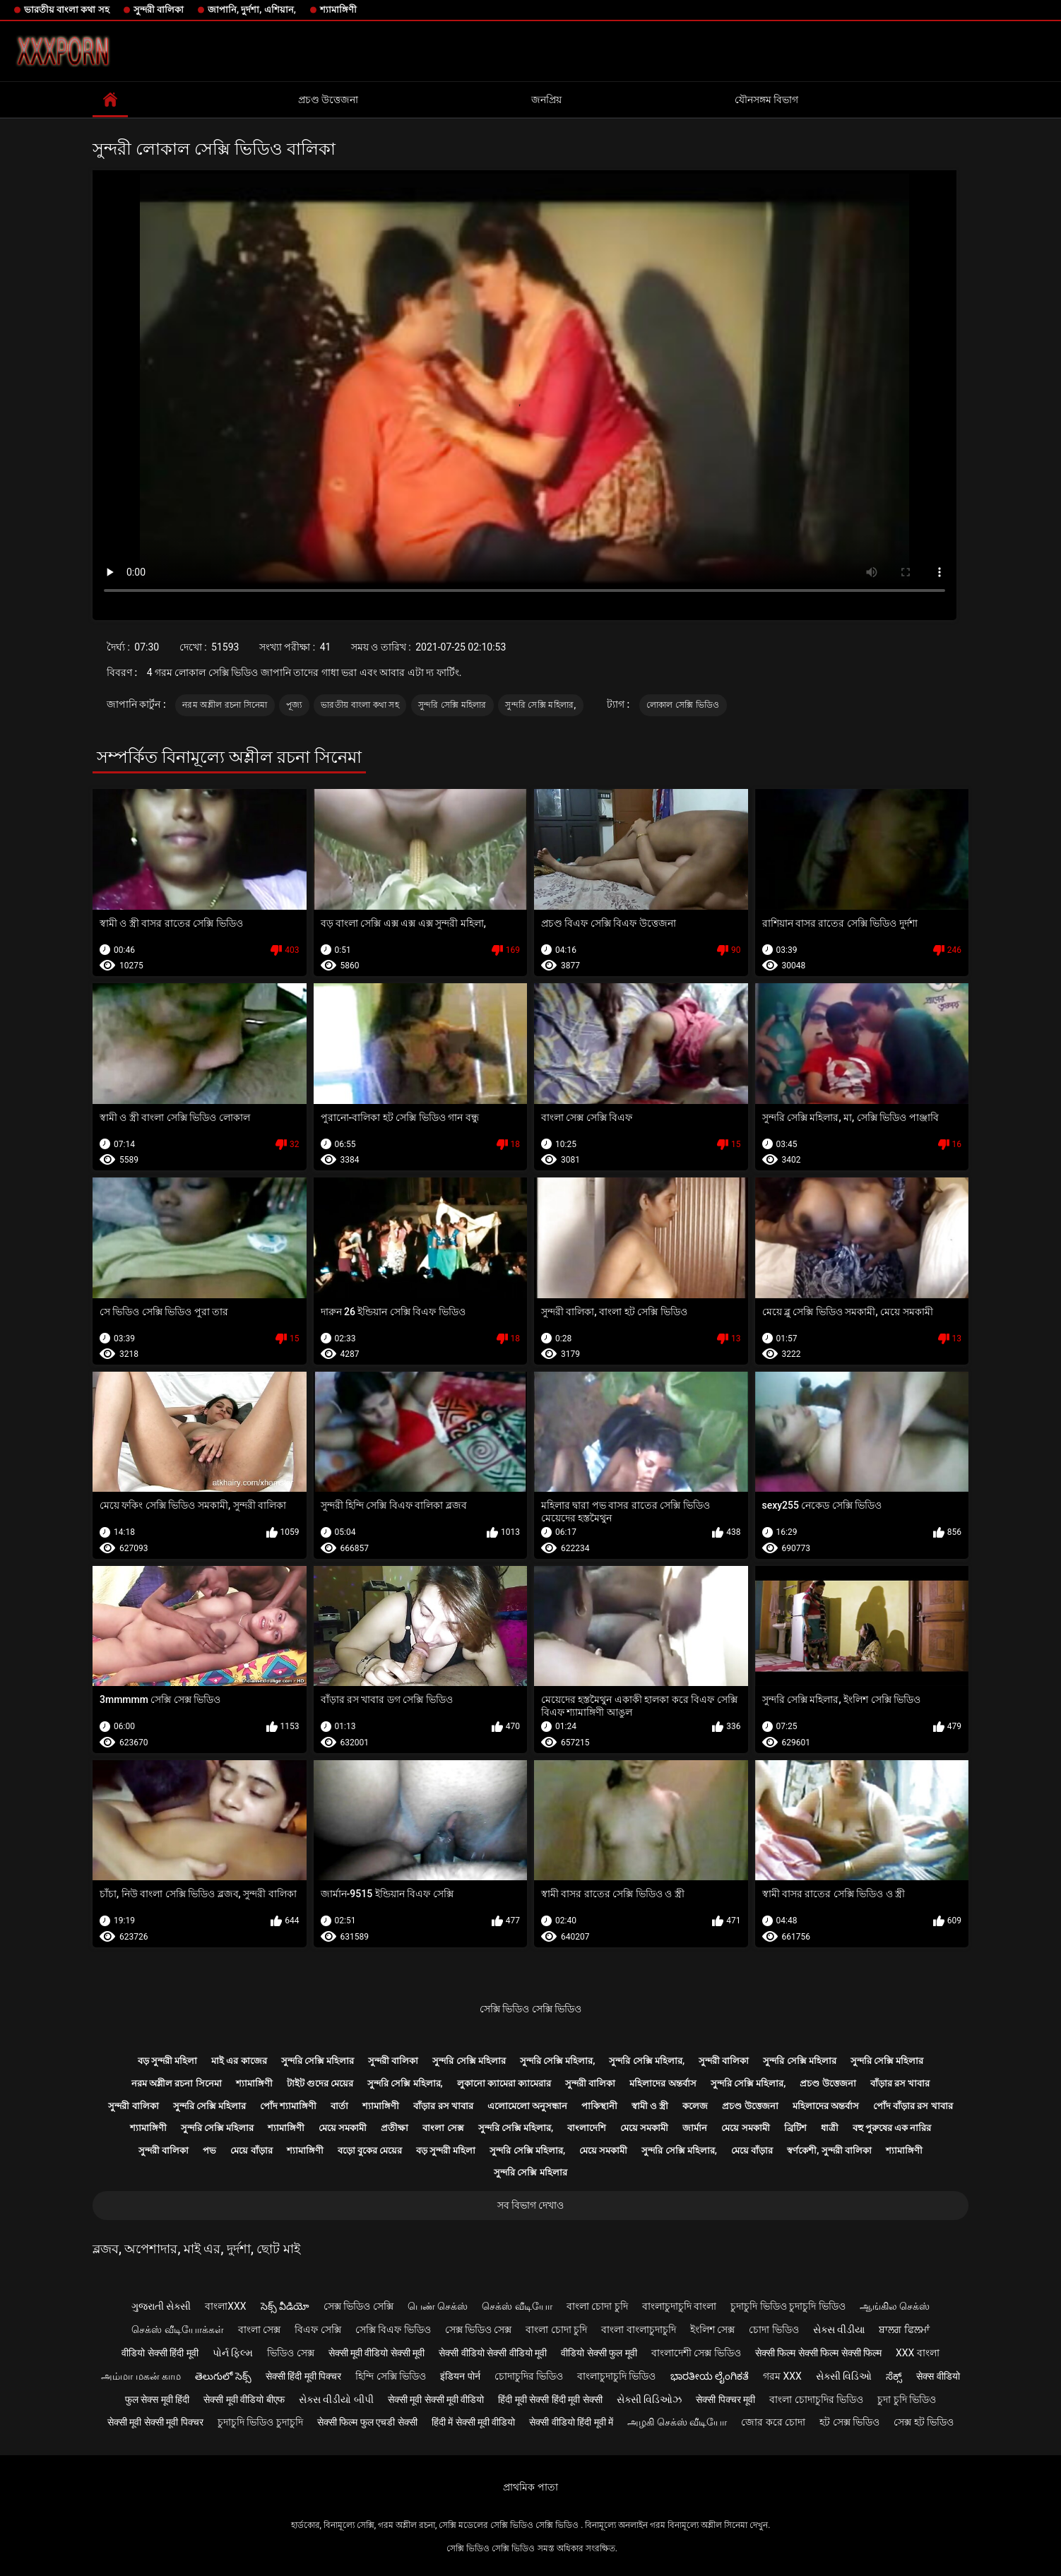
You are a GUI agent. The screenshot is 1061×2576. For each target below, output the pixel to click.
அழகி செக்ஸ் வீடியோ (677, 2422)
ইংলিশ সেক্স (712, 2329)
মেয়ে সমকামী (343, 2128)
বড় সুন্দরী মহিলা (167, 2060)
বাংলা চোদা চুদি (597, 2306)
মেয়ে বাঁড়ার (251, 2150)
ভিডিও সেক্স (290, 2352)
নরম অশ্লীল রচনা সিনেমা (224, 705)
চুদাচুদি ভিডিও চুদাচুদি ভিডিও (787, 2306)
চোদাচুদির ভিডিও (528, 2376)
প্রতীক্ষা (394, 2128)
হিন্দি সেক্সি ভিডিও (390, 2376)
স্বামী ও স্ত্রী (650, 2106)
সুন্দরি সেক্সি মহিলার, (540, 705)
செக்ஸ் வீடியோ (517, 2306)
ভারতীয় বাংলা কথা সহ (66, 9)
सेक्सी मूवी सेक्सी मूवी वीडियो (436, 2399)
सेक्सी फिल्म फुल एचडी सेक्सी (367, 2422)
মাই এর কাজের (238, 2060)
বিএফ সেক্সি (317, 2329)
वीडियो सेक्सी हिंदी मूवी (159, 2352)
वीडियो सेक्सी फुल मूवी (598, 2352)
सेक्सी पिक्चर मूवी (725, 2399)
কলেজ (695, 2106)
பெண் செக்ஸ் (438, 2306)
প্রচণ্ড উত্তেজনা (328, 99)
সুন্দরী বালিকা (159, 9)
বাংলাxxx (225, 2306)
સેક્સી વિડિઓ (844, 2376)
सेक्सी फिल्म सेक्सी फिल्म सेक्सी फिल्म (818, 2352)
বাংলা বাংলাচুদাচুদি (638, 2329)
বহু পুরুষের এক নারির (892, 2128)
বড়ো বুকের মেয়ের (370, 2150)
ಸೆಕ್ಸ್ (894, 2376)
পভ (209, 2150)
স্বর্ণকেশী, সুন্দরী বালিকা (829, 2150)
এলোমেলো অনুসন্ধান (527, 2106)
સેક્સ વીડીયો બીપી (336, 2399)
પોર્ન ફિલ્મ (233, 2352)
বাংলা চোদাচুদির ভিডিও (816, 2399)
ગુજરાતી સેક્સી (161, 2306)
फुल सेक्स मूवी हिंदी (157, 2399)
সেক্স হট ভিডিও (924, 2422)
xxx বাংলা (918, 2352)
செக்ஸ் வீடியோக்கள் (177, 2329)
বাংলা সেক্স (442, 2128)
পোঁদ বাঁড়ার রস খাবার (913, 2106)
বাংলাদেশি (586, 2128)
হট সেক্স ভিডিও (849, 2422)
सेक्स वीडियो (937, 2376)
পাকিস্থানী (599, 2106)
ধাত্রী (829, 2128)
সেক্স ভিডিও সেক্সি (358, 2306)
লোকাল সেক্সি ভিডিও (683, 705)
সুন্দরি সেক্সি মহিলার (452, 705)
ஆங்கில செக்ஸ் (895, 2306)
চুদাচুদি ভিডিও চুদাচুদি (260, 2422)
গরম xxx (782, 2376)
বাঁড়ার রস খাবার (900, 2083)
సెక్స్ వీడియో (285, 2306)
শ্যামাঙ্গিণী (338, 9)
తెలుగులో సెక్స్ (223, 2376)
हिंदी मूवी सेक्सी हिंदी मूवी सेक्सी (550, 2399)
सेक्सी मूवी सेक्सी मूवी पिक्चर (155, 2422)
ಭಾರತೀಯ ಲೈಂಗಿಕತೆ (709, 2376)
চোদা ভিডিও (773, 2329)
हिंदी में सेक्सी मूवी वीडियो (474, 2422)
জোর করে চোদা (773, 2422)
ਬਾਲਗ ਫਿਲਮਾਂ (904, 2329)
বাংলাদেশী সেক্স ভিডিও (696, 2352)
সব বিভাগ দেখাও (530, 2205)
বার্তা (339, 2106)
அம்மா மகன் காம (141, 2376)
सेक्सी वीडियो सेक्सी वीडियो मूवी (493, 2352)
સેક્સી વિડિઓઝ (649, 2399)
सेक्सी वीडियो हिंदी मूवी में (571, 2422)
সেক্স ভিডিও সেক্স (478, 2329)
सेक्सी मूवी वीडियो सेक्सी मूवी (376, 2352)
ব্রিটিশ (795, 2128)
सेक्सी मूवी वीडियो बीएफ (243, 2399)
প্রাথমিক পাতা (530, 2487)
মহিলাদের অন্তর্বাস (662, 2083)
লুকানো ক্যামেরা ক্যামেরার (504, 2083)
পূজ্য (294, 705)
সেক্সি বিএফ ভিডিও (393, 2329)
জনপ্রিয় (546, 99)
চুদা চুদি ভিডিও (906, 2399)
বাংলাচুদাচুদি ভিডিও (616, 2376)
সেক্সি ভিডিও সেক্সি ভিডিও (530, 2008)
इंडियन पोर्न (460, 2376)
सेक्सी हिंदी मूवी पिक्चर (303, 2376)
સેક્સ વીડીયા (839, 2329)
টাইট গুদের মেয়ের (320, 2083)
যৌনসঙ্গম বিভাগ (766, 99)
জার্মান (694, 2128)
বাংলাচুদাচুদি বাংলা (679, 2306)
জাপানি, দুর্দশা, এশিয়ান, (252, 9)
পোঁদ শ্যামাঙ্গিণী (288, 2106)
